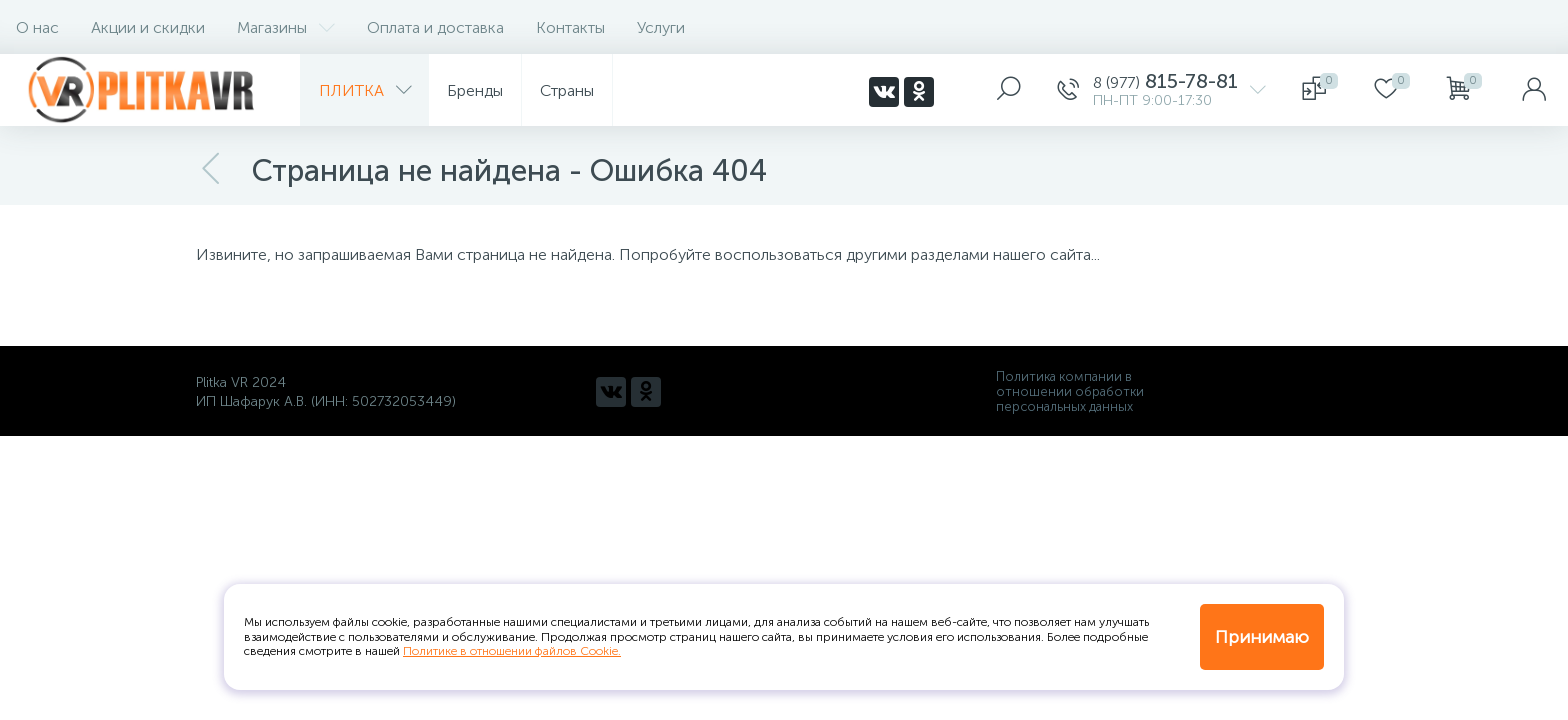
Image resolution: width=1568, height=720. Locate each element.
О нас (37, 27)
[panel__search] (1009, 90)
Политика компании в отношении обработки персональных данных (1070, 391)
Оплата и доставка (435, 27)
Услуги (661, 27)
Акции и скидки (148, 27)
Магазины (286, 27)
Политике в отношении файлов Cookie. (512, 651)
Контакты (570, 27)
